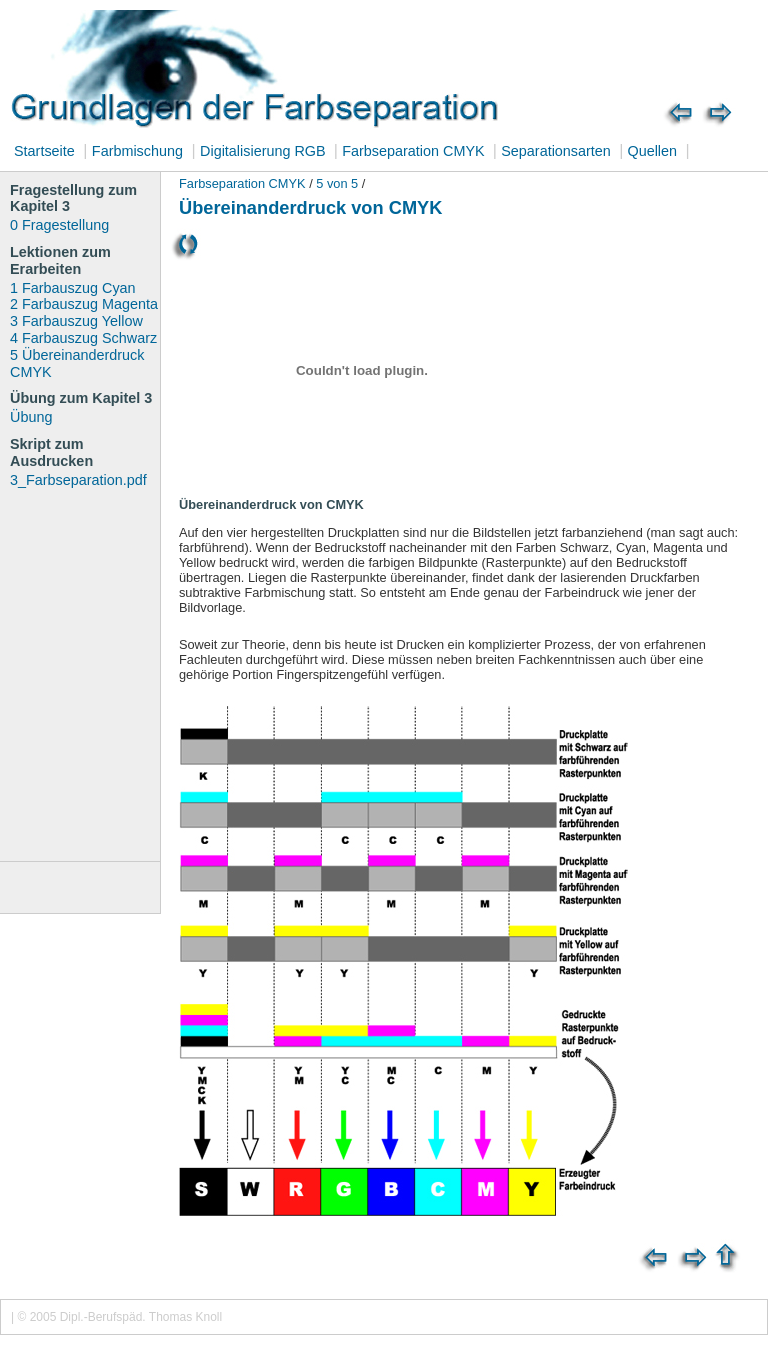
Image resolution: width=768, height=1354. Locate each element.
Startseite (44, 151)
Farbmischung (137, 151)
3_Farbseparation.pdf (78, 480)
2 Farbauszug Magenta (84, 304)
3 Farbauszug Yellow (76, 321)
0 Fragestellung (59, 225)
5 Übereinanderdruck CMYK (77, 363)
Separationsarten (556, 151)
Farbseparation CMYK (415, 151)
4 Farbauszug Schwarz (83, 338)
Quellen (650, 151)
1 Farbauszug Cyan (73, 288)
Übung (31, 417)
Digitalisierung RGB (265, 151)
